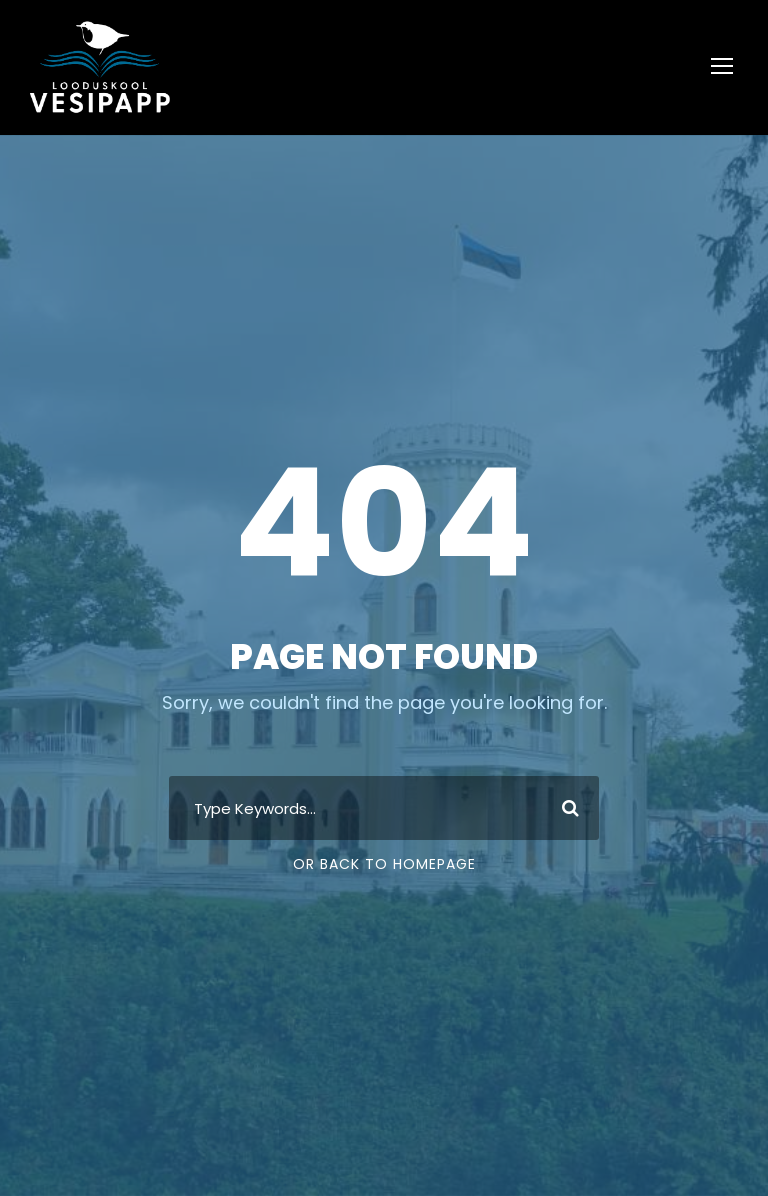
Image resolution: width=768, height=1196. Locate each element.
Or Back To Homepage (384, 864)
